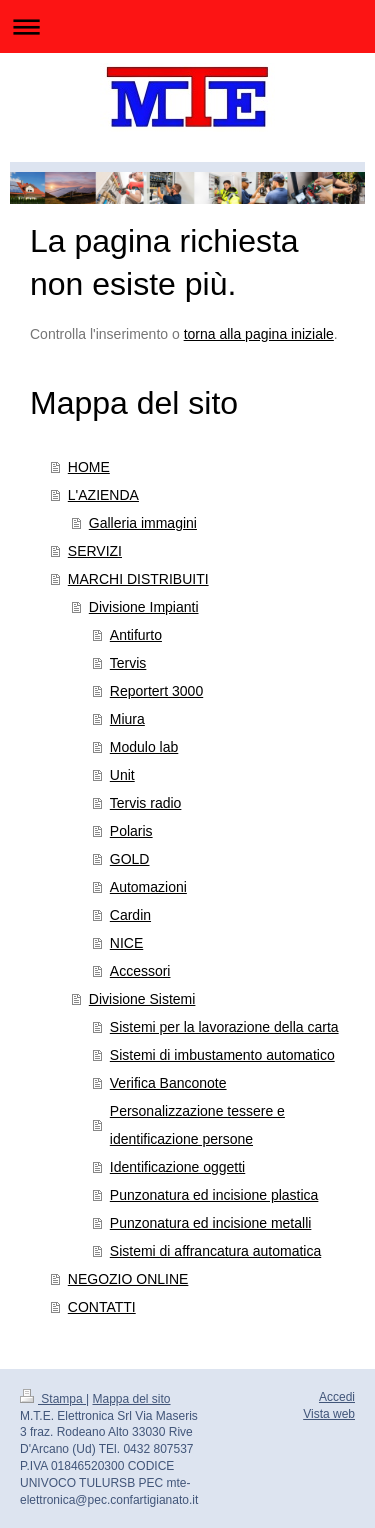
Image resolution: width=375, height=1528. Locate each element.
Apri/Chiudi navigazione (187, 26)
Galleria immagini (143, 523)
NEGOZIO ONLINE (128, 1279)
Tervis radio (146, 803)
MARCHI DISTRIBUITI (138, 579)
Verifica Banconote (168, 1083)
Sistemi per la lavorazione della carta (224, 1027)
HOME (89, 467)
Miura (127, 719)
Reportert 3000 (156, 691)
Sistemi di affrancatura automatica (215, 1251)
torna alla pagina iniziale (259, 334)
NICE (126, 943)
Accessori (140, 971)
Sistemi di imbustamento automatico (222, 1055)
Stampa (53, 1399)
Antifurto (136, 635)
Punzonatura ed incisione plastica (214, 1195)
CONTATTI (102, 1307)
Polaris (131, 831)
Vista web (329, 1414)
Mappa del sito (132, 1399)
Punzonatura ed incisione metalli (211, 1223)
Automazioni (148, 887)
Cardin (130, 915)
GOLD (130, 859)
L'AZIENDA (103, 495)
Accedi (337, 1397)
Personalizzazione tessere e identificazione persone (197, 1125)
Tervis (128, 663)
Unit (122, 775)
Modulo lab (144, 747)
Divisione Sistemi (142, 999)
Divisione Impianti (144, 607)
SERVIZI (95, 551)
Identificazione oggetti (177, 1167)
